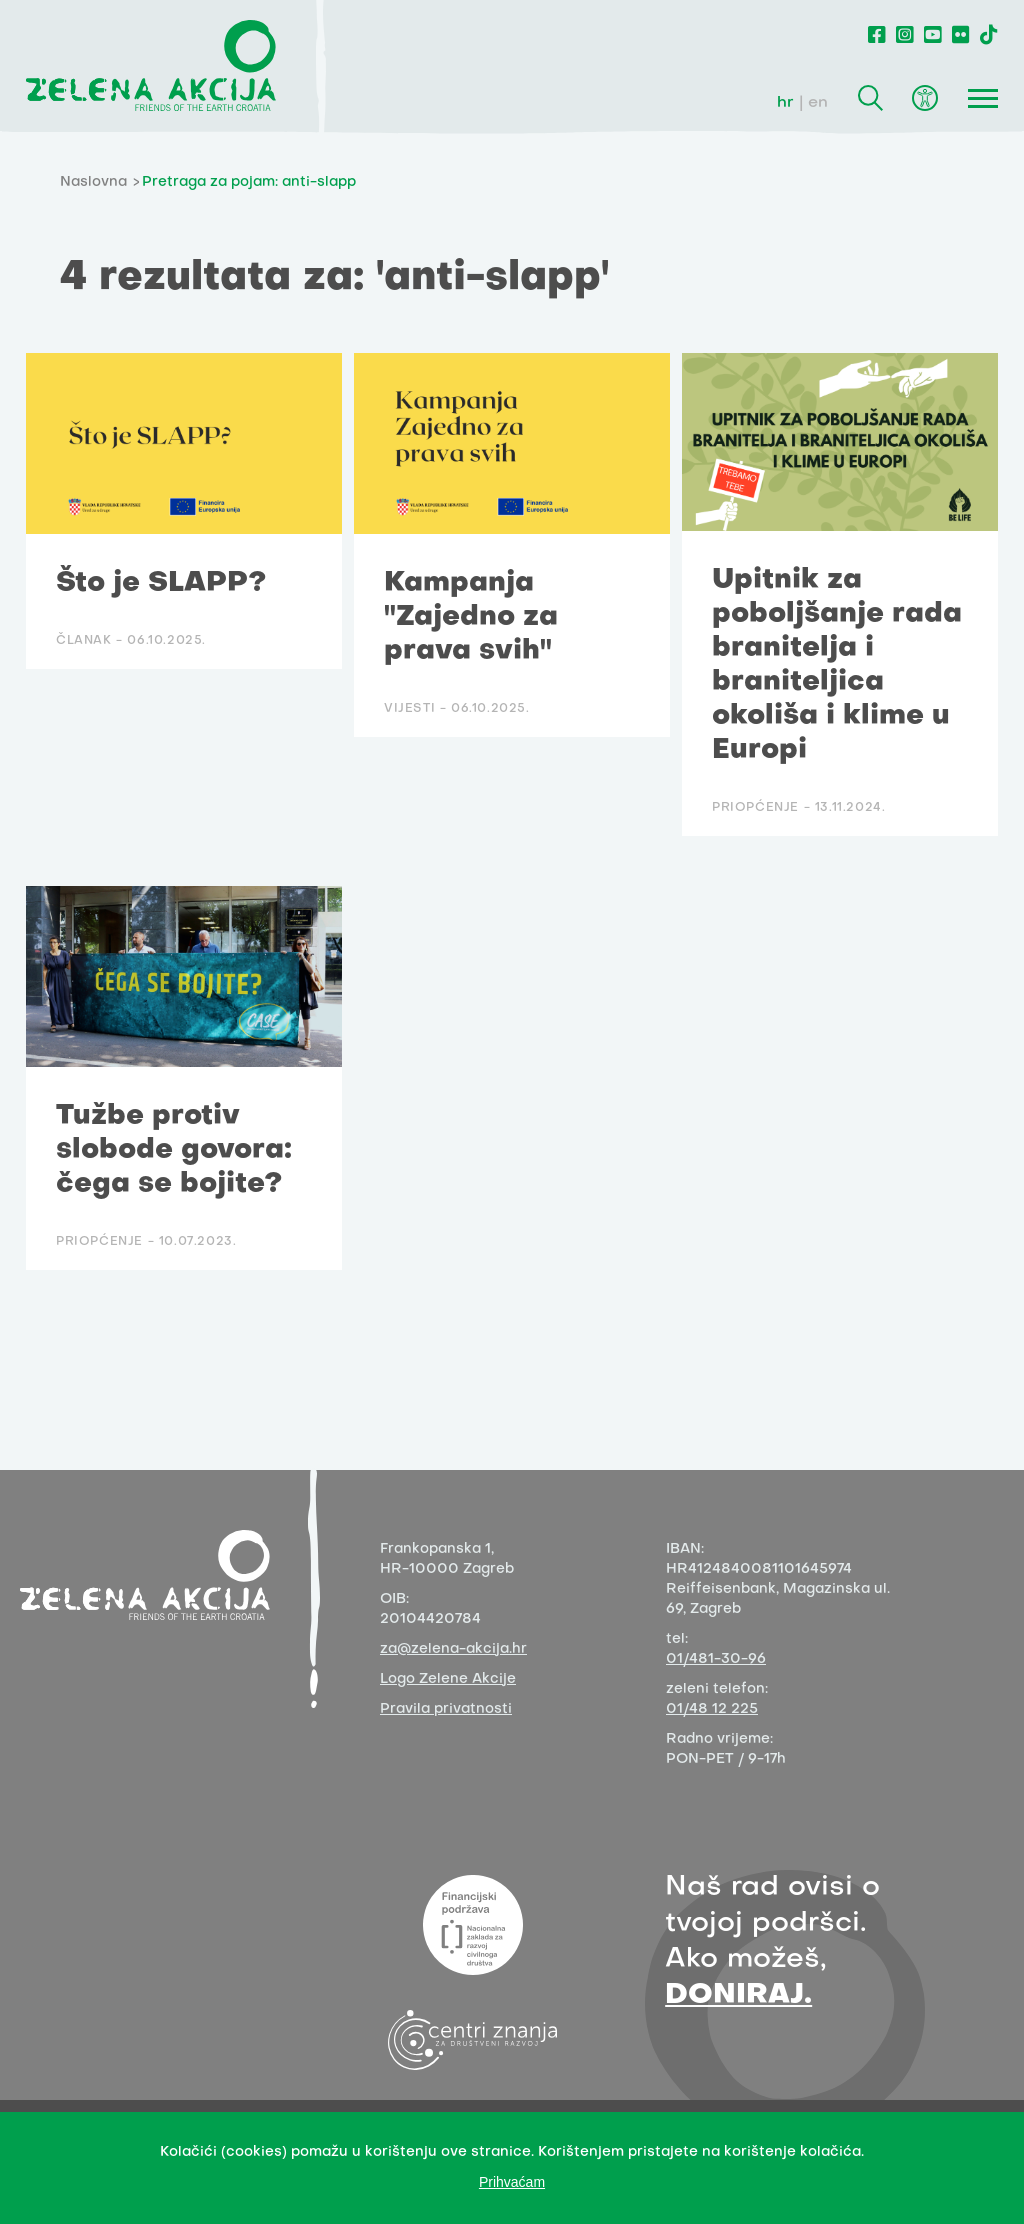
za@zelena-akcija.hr (453, 1649)
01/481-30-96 (716, 1659)
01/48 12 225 (712, 1709)
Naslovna (93, 182)
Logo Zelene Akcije (448, 1679)
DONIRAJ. (738, 1995)
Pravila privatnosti (446, 1709)
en (818, 103)
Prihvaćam (512, 2182)
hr (785, 103)
